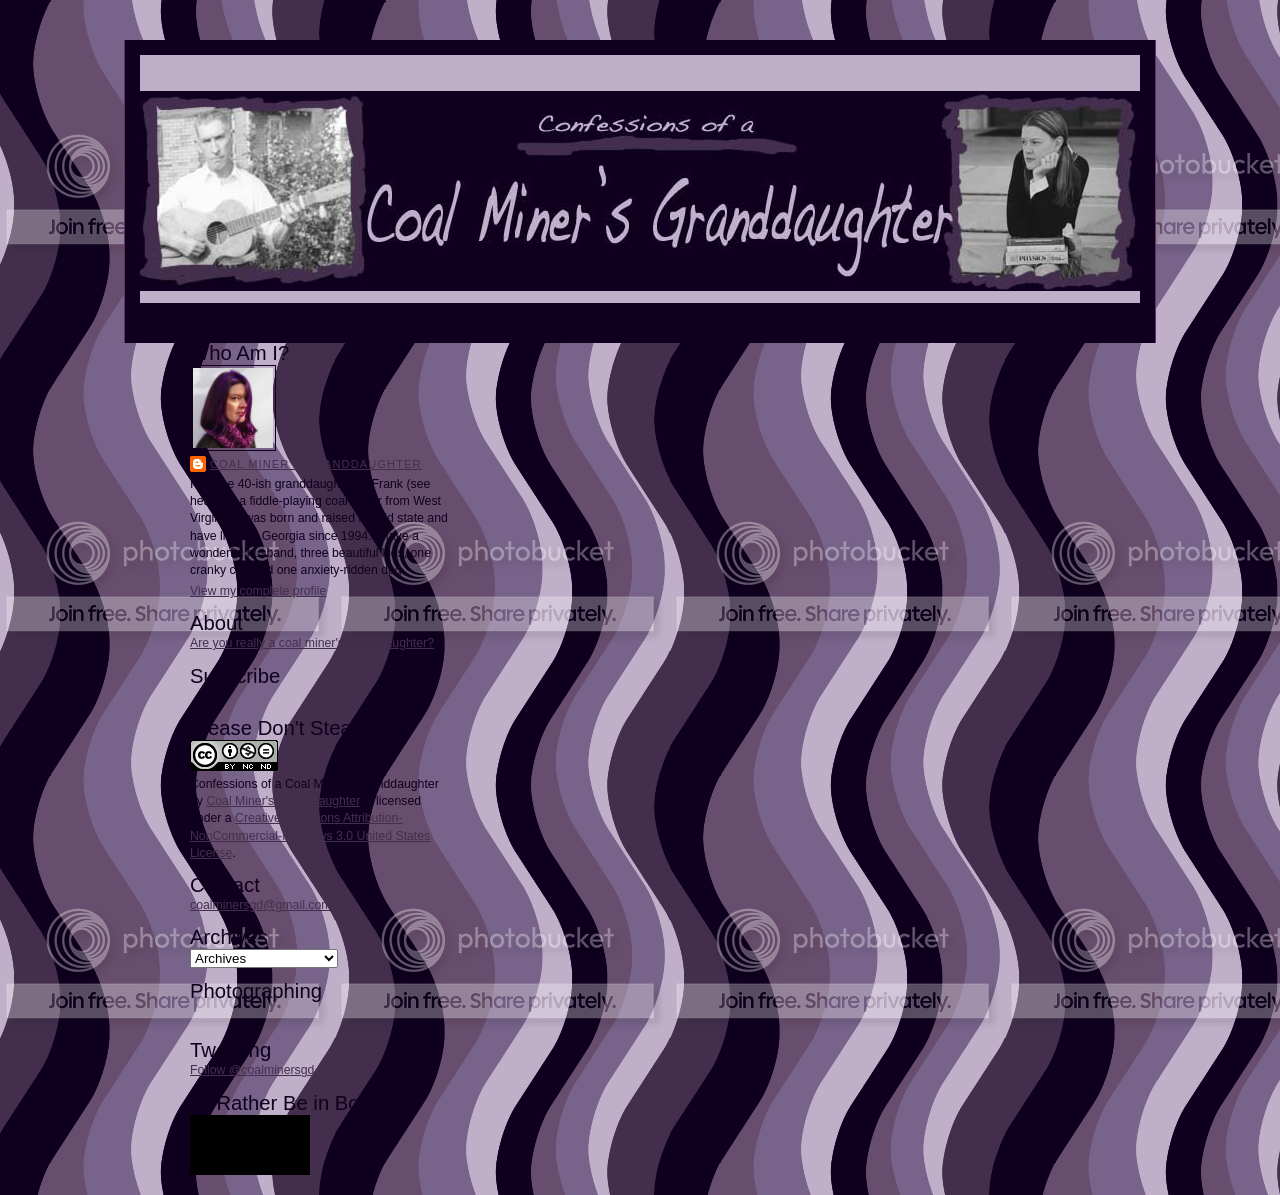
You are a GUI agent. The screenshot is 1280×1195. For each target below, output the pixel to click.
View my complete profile (258, 591)
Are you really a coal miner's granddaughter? (312, 643)
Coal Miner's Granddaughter (316, 464)
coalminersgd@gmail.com (260, 905)
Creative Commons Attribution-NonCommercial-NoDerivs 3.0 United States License (310, 835)
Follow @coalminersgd (252, 1070)
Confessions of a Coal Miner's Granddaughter (314, 784)
